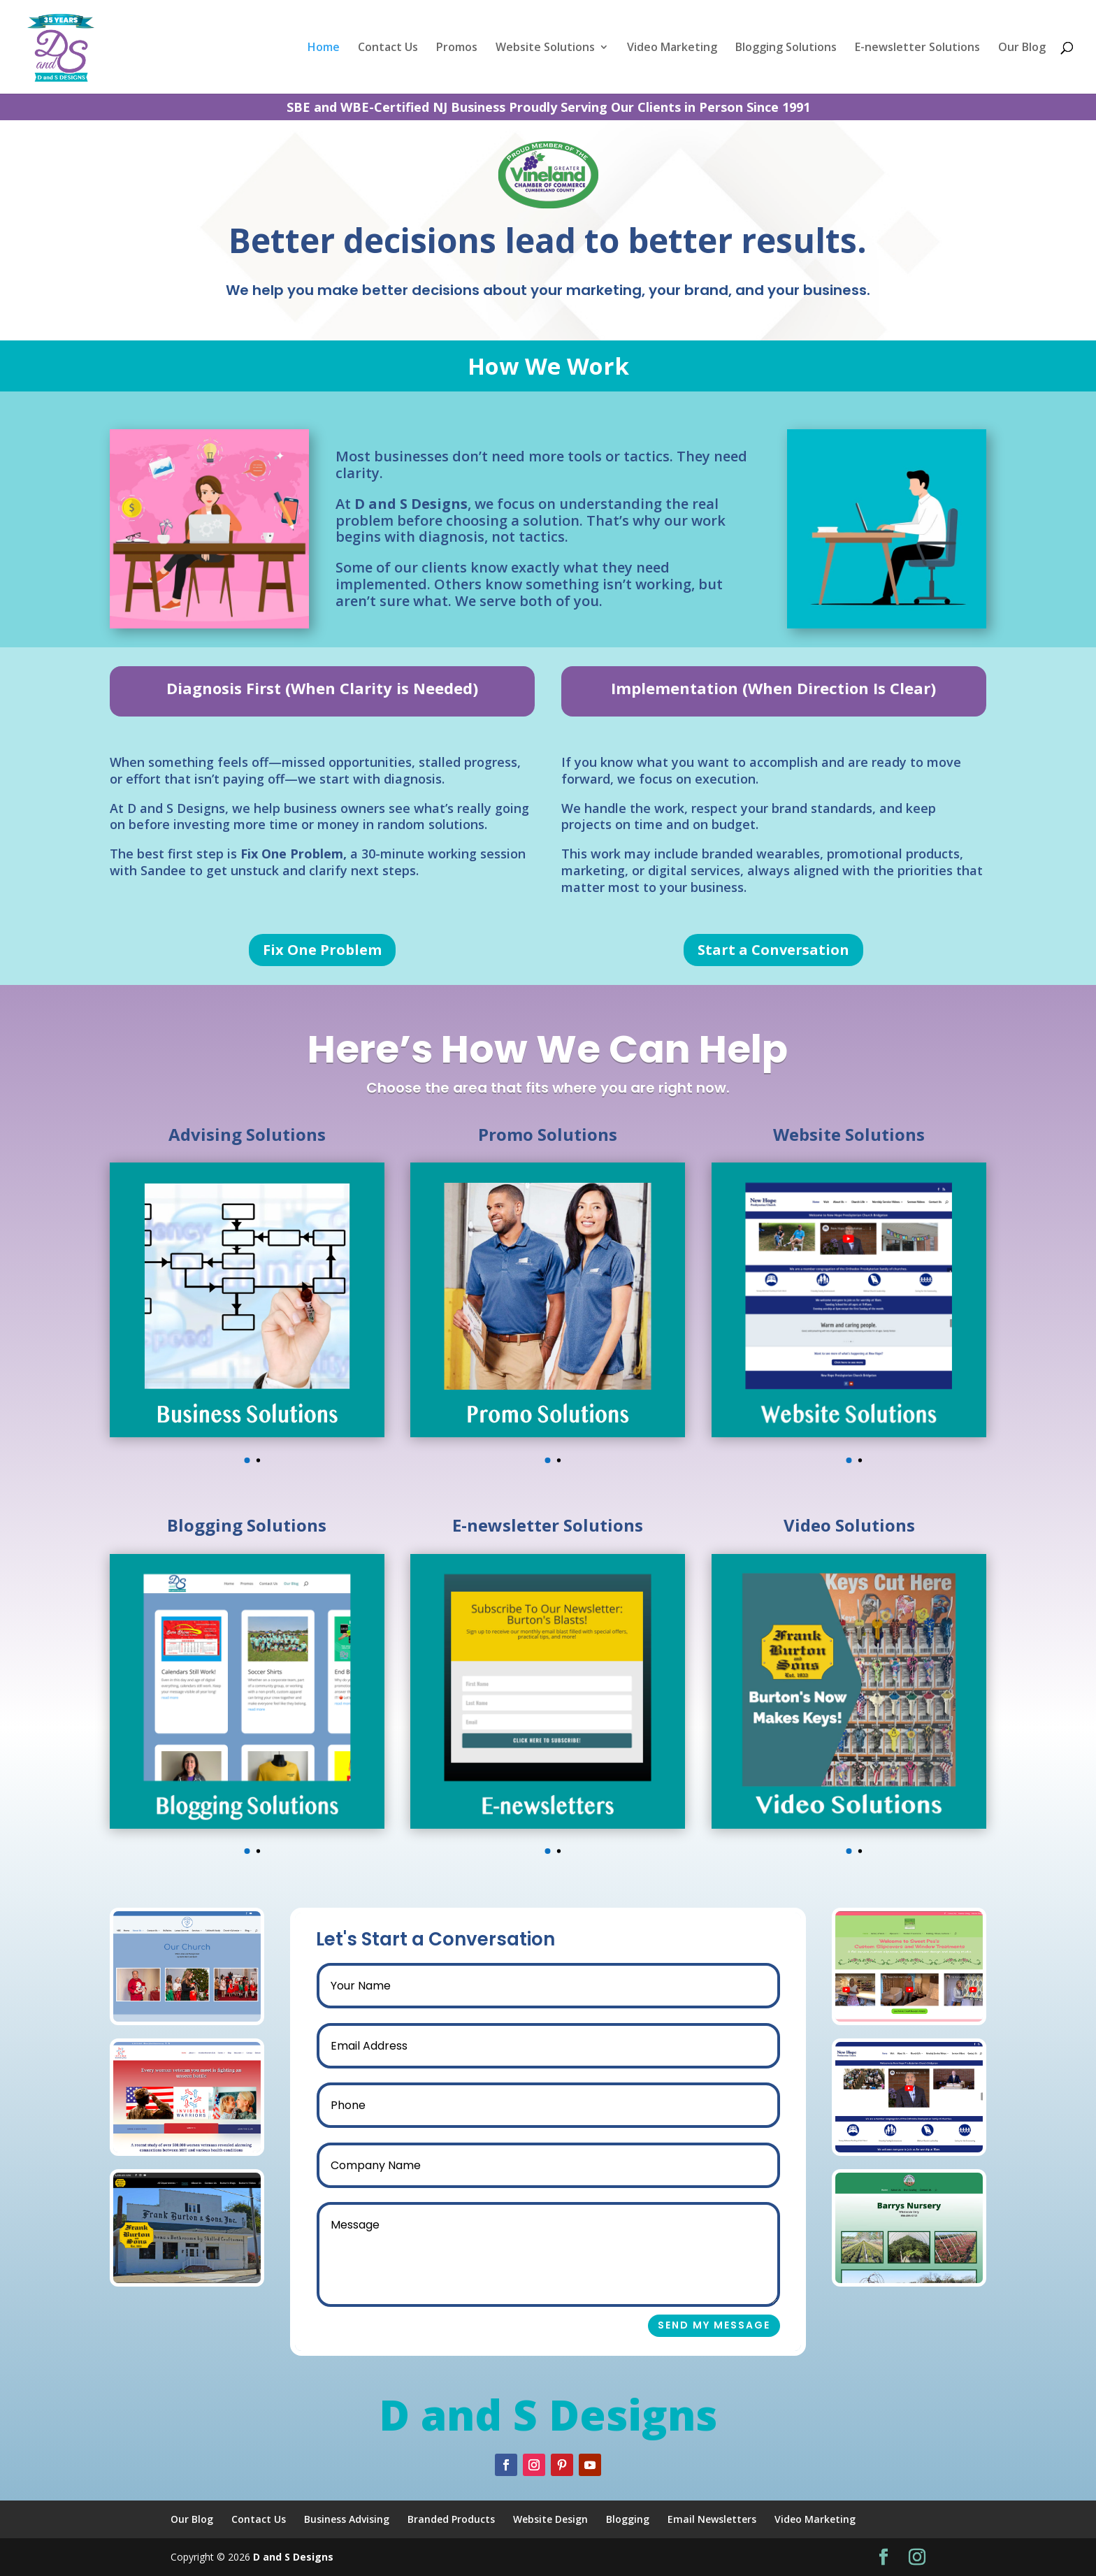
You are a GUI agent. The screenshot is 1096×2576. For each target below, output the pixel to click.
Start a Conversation (773, 949)
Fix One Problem (322, 949)
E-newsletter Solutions (917, 48)
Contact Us (388, 48)
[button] (247, 1460)
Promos (456, 48)
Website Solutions (545, 48)
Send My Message (744, 2325)
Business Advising (346, 2519)
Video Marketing (672, 48)
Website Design (550, 2519)
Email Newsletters (712, 2519)
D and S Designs (293, 2556)
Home (324, 48)
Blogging (627, 2519)
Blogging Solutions (786, 48)
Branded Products (451, 2519)
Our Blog (1022, 48)
